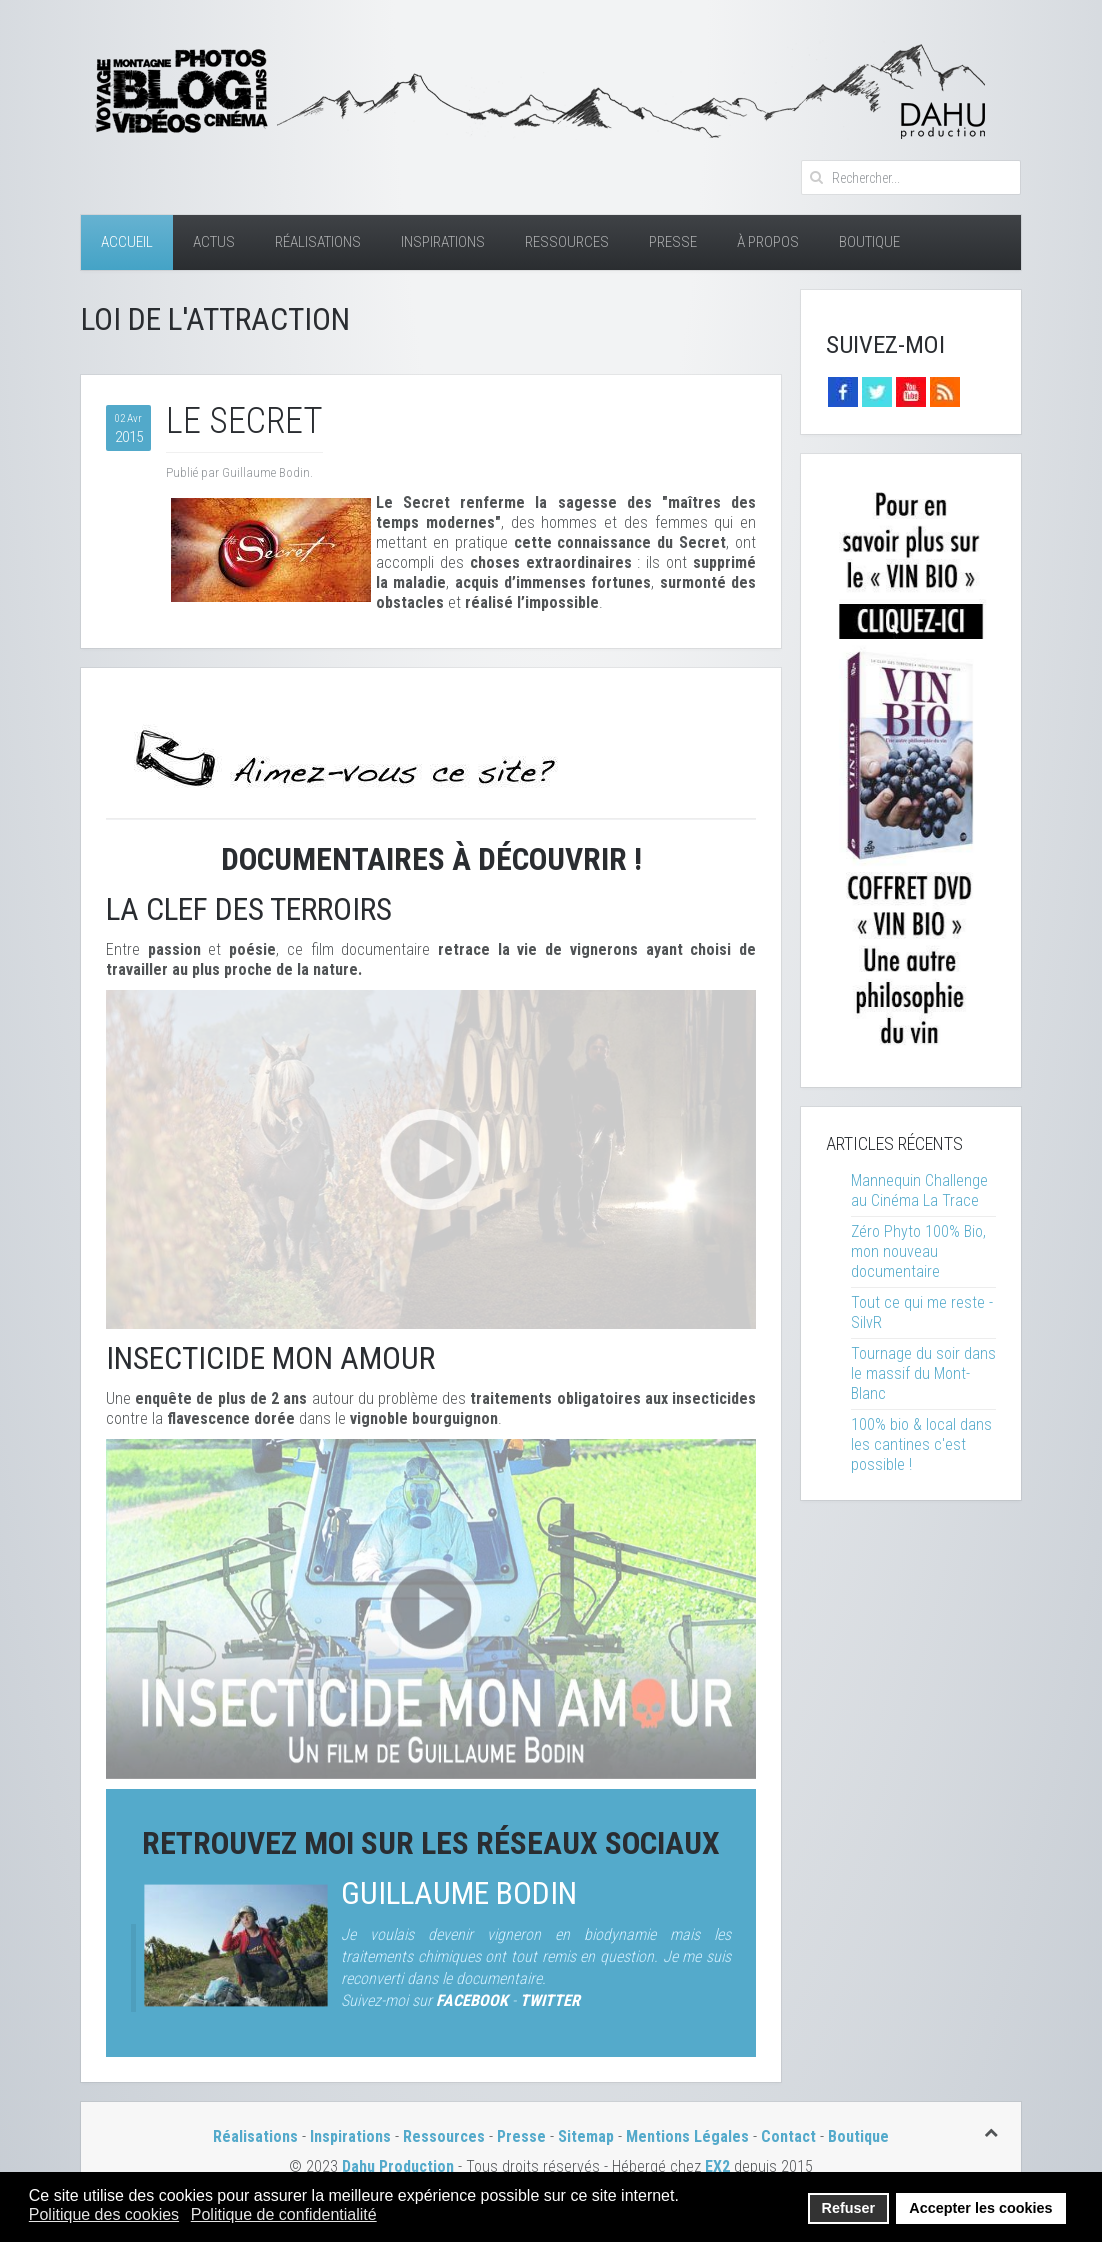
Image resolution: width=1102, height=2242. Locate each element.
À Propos (768, 242)
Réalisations (318, 242)
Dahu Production (398, 2166)
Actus (214, 242)
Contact (788, 2136)
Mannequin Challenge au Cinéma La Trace (919, 1190)
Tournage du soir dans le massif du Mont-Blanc (923, 1373)
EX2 (717, 2166)
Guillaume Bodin (459, 1893)
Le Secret (244, 421)
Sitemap (586, 2136)
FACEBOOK (472, 2000)
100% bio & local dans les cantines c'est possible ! (921, 1444)
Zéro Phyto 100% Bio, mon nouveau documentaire (918, 1251)
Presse (673, 242)
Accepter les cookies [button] (980, 2208)
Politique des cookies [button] (104, 2214)
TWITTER (550, 2000)
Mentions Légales (689, 2136)
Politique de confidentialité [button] (284, 2214)
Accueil (127, 242)
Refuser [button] (849, 2208)
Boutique (869, 242)
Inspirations (443, 242)
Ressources (567, 242)
